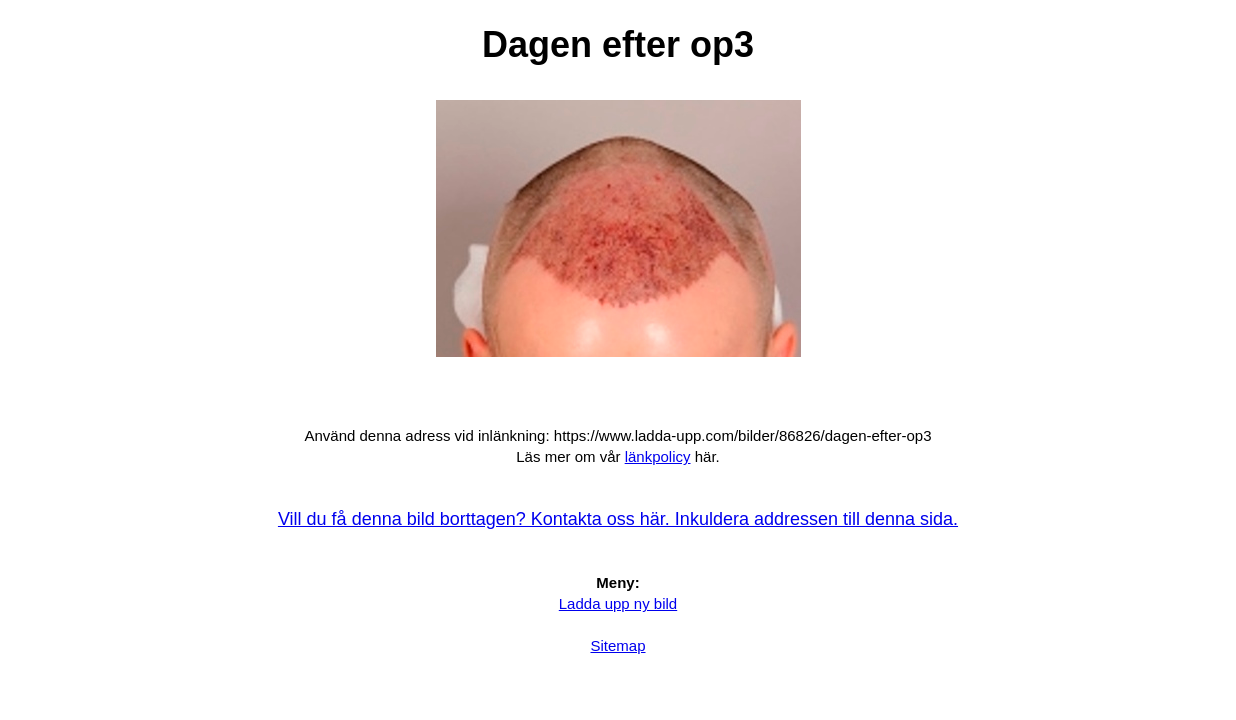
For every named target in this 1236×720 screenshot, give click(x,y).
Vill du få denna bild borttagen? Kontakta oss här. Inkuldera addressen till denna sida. (618, 519)
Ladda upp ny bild (618, 603)
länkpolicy (658, 456)
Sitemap (617, 645)
